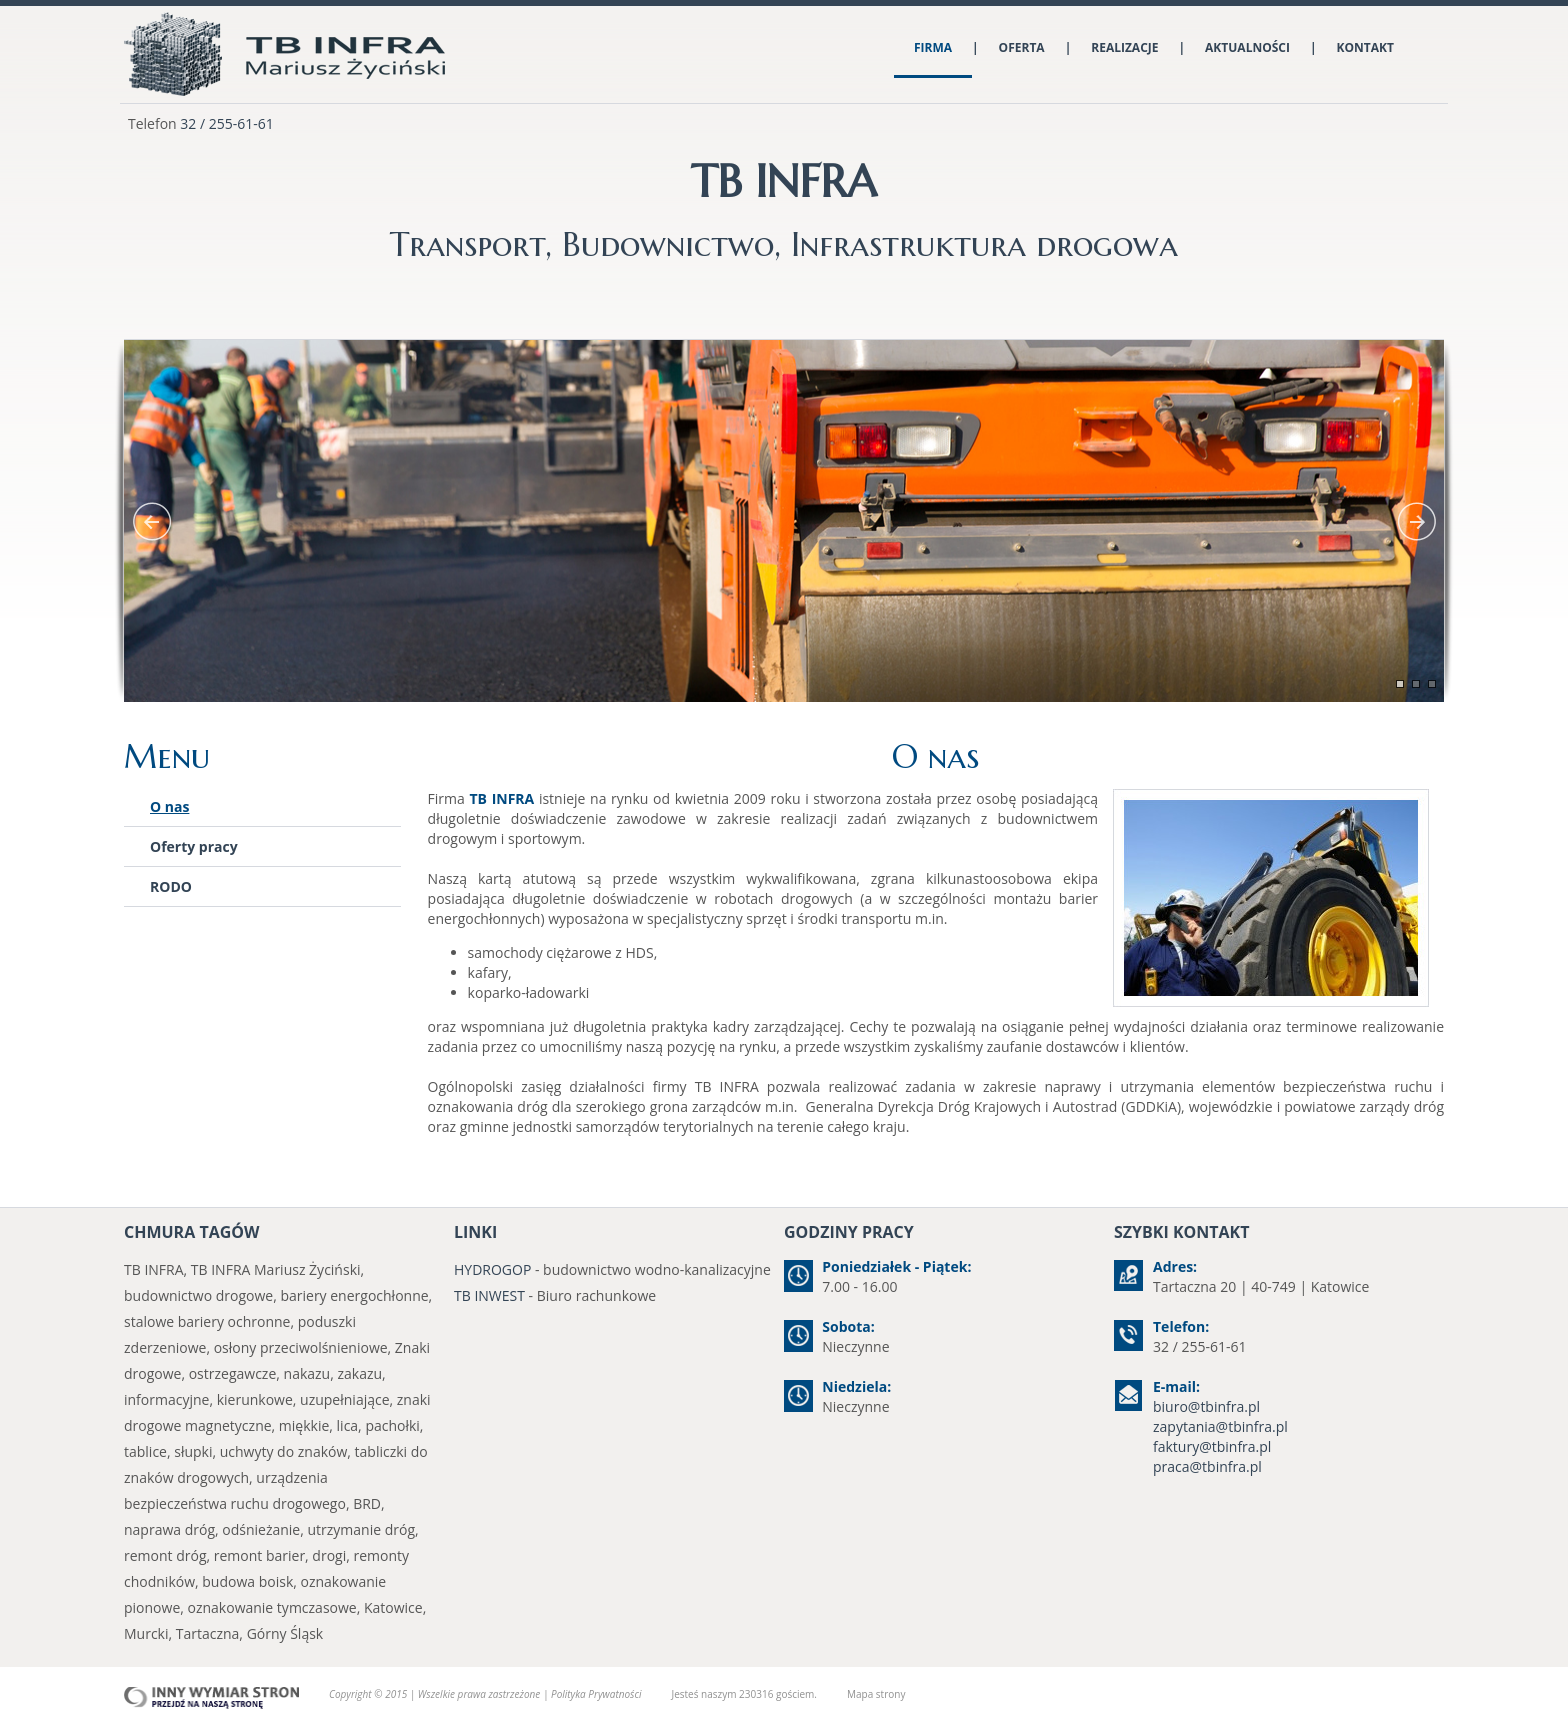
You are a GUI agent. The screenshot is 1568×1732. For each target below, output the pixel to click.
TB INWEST (489, 1295)
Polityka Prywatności (596, 1694)
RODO (171, 886)
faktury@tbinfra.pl (1212, 1446)
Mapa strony (876, 1694)
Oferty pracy (194, 846)
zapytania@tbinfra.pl (1220, 1426)
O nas (169, 806)
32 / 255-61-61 (226, 123)
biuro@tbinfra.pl (1206, 1406)
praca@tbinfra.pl (1207, 1466)
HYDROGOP (492, 1269)
